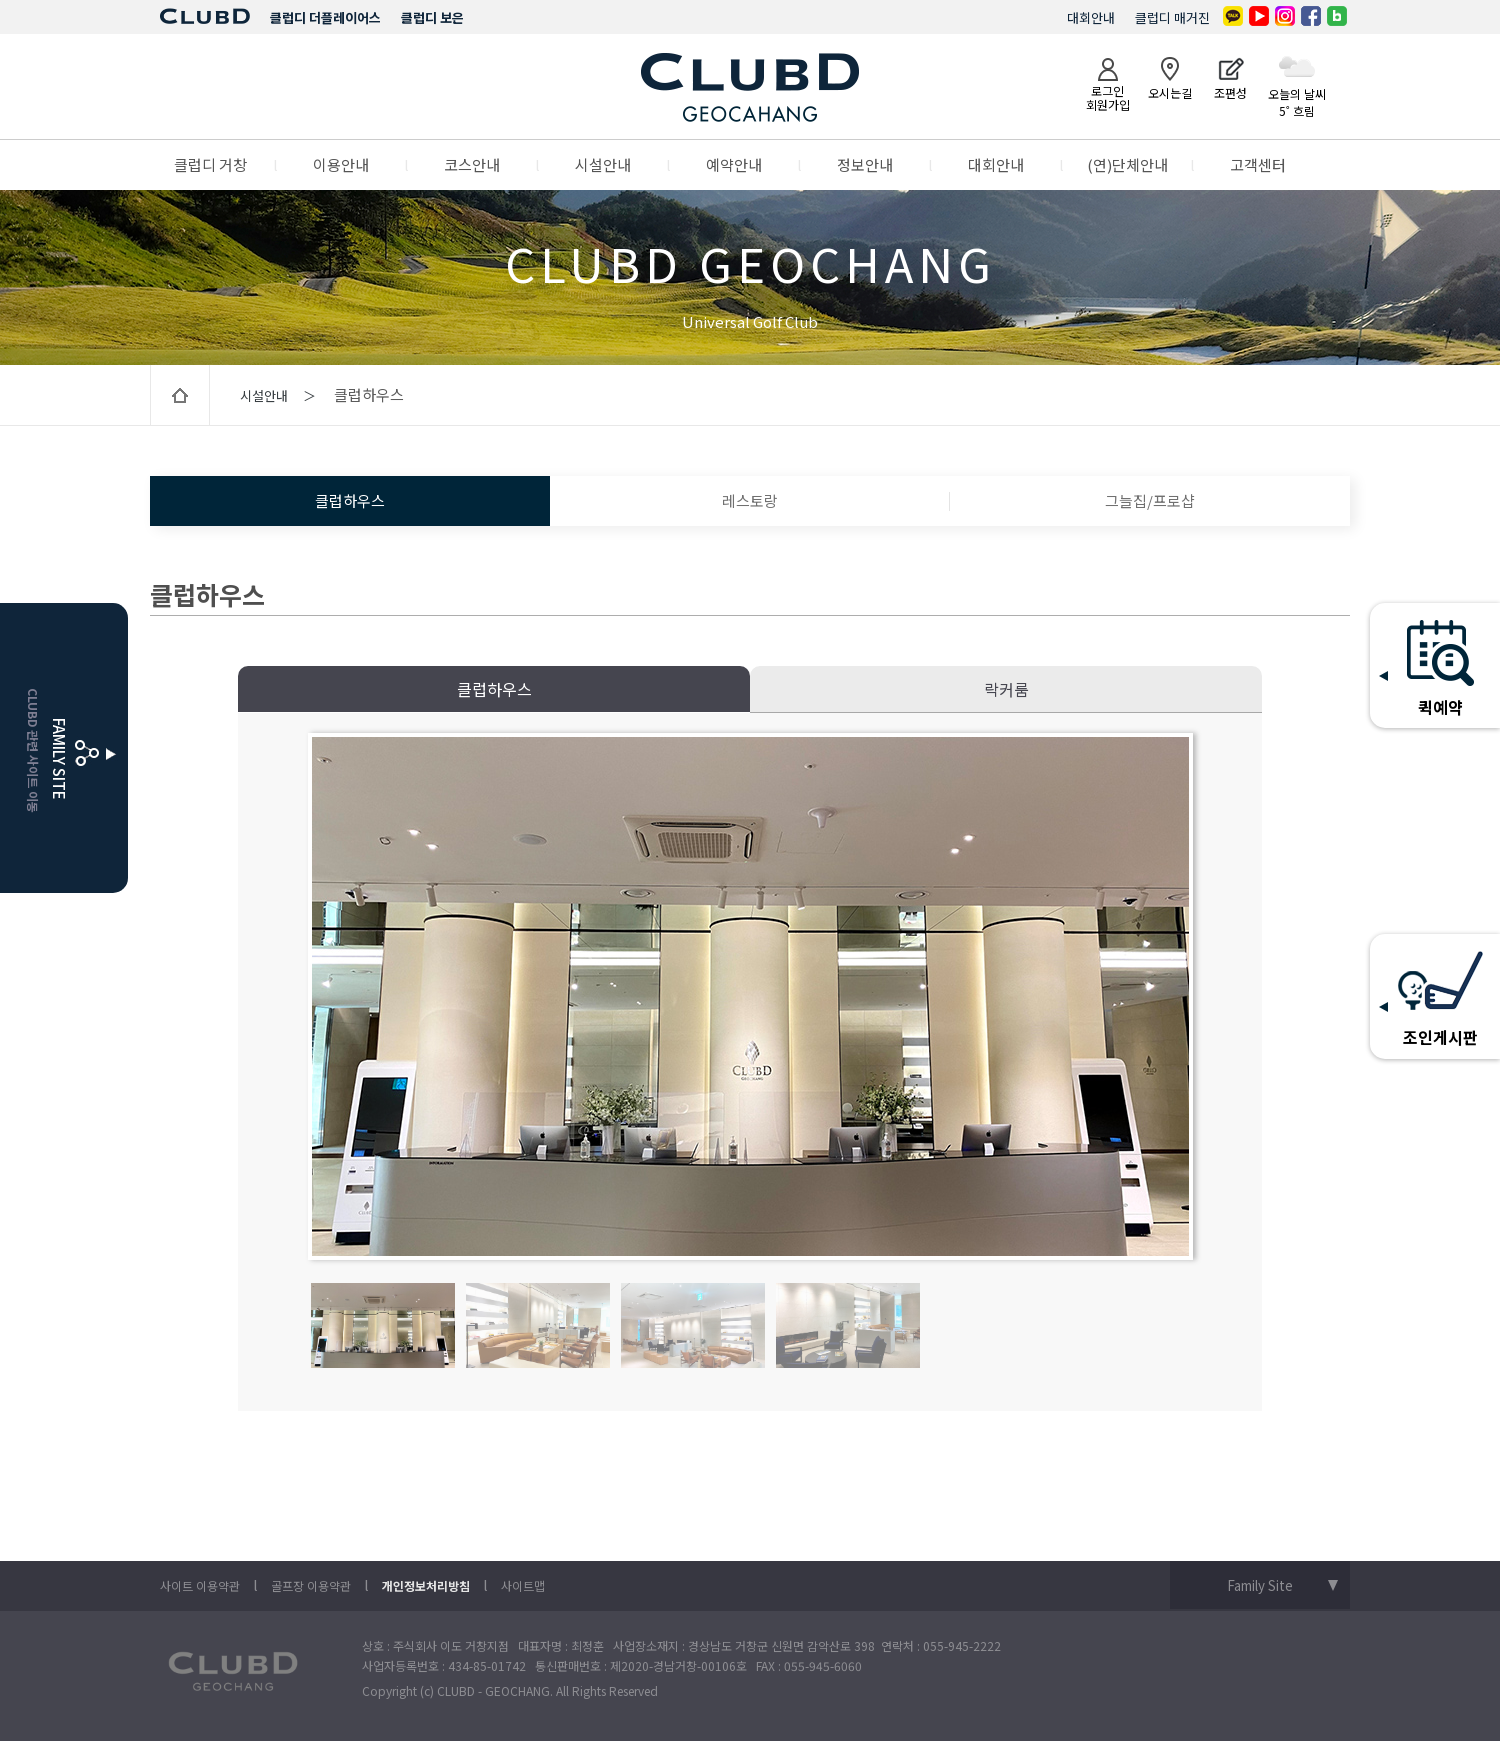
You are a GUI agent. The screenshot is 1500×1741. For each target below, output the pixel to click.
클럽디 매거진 (1172, 17)
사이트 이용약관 (200, 1585)
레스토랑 (750, 500)
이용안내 (341, 164)
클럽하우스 (350, 500)
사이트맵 (523, 1585)
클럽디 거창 (210, 164)
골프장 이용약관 (311, 1585)
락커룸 (1006, 689)
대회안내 (1091, 17)
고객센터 (1258, 164)
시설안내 (603, 164)
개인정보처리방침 (426, 1585)
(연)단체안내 (1127, 164)
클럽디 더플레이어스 (325, 17)
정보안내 (865, 164)
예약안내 (734, 164)
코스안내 (472, 164)
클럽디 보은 (432, 17)
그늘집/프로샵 (1150, 500)
